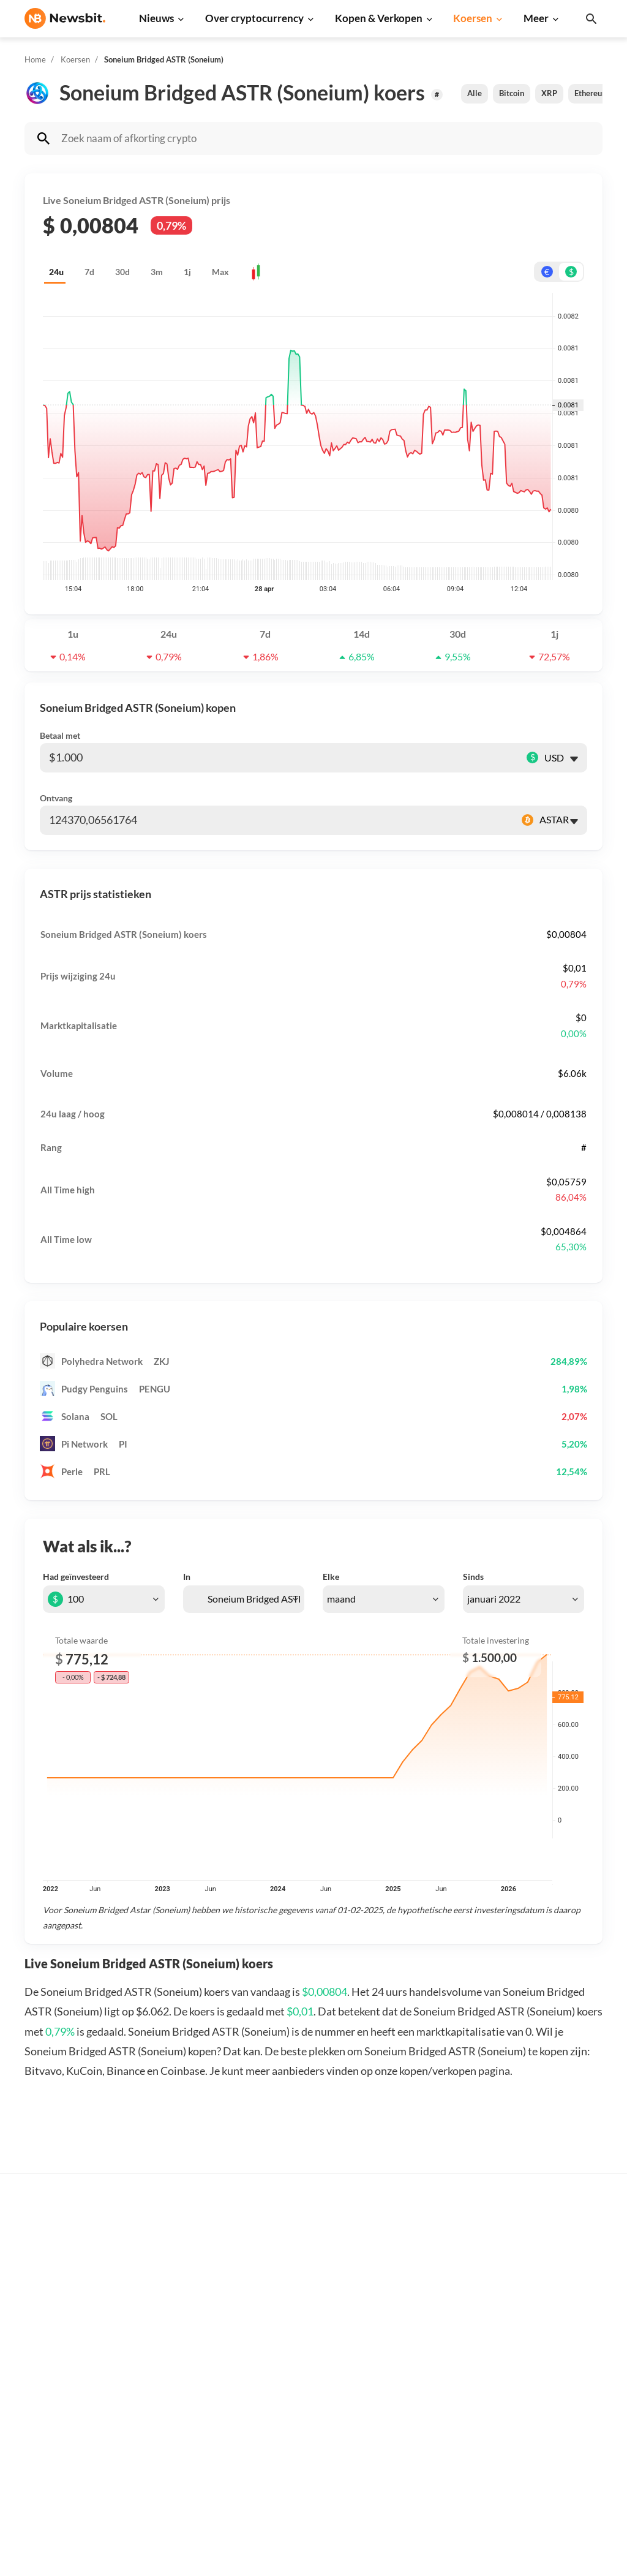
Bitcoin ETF (308, 2473)
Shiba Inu (434, 2383)
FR (49, 2379)
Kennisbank (308, 2367)
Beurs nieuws (182, 2302)
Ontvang (56, 798)
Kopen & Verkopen (378, 18)
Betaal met (60, 735)
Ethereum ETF (314, 2493)
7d (89, 271)
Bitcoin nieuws (184, 2240)
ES (67, 2379)
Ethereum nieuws (190, 2261)
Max (220, 271)
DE (30, 2379)
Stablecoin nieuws (191, 2403)
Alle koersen (441, 2240)
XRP (549, 93)
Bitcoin (511, 93)
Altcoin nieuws (184, 2363)
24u (56, 271)
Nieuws (156, 18)
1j (187, 271)
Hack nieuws (180, 2465)
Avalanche (436, 2444)
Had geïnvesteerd (76, 1576)
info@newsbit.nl (56, 2272)
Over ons (564, 2387)
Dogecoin (435, 2342)
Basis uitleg (308, 2387)
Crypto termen (315, 2346)
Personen (304, 2326)
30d (122, 271)
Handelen (304, 2408)
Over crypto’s (312, 2305)
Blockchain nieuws (192, 2383)
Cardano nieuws (187, 2322)
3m (157, 271)
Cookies (562, 2469)
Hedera (431, 2485)
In (186, 1576)
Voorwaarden (573, 2448)
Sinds (473, 1576)
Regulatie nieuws (189, 2424)
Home (35, 59)
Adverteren (569, 2240)
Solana (429, 2363)
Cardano (433, 2322)
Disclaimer (568, 2428)
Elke (331, 1576)
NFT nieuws (178, 2444)
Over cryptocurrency (254, 18)
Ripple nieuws (183, 2281)
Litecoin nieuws (186, 2342)
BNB (425, 2465)
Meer (536, 18)
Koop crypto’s (312, 2240)
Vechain (432, 2424)
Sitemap (240, 2555)
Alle (474, 93)
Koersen (472, 18)
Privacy (561, 2408)
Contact (562, 2367)
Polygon (432, 2403)
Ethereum (591, 93)
